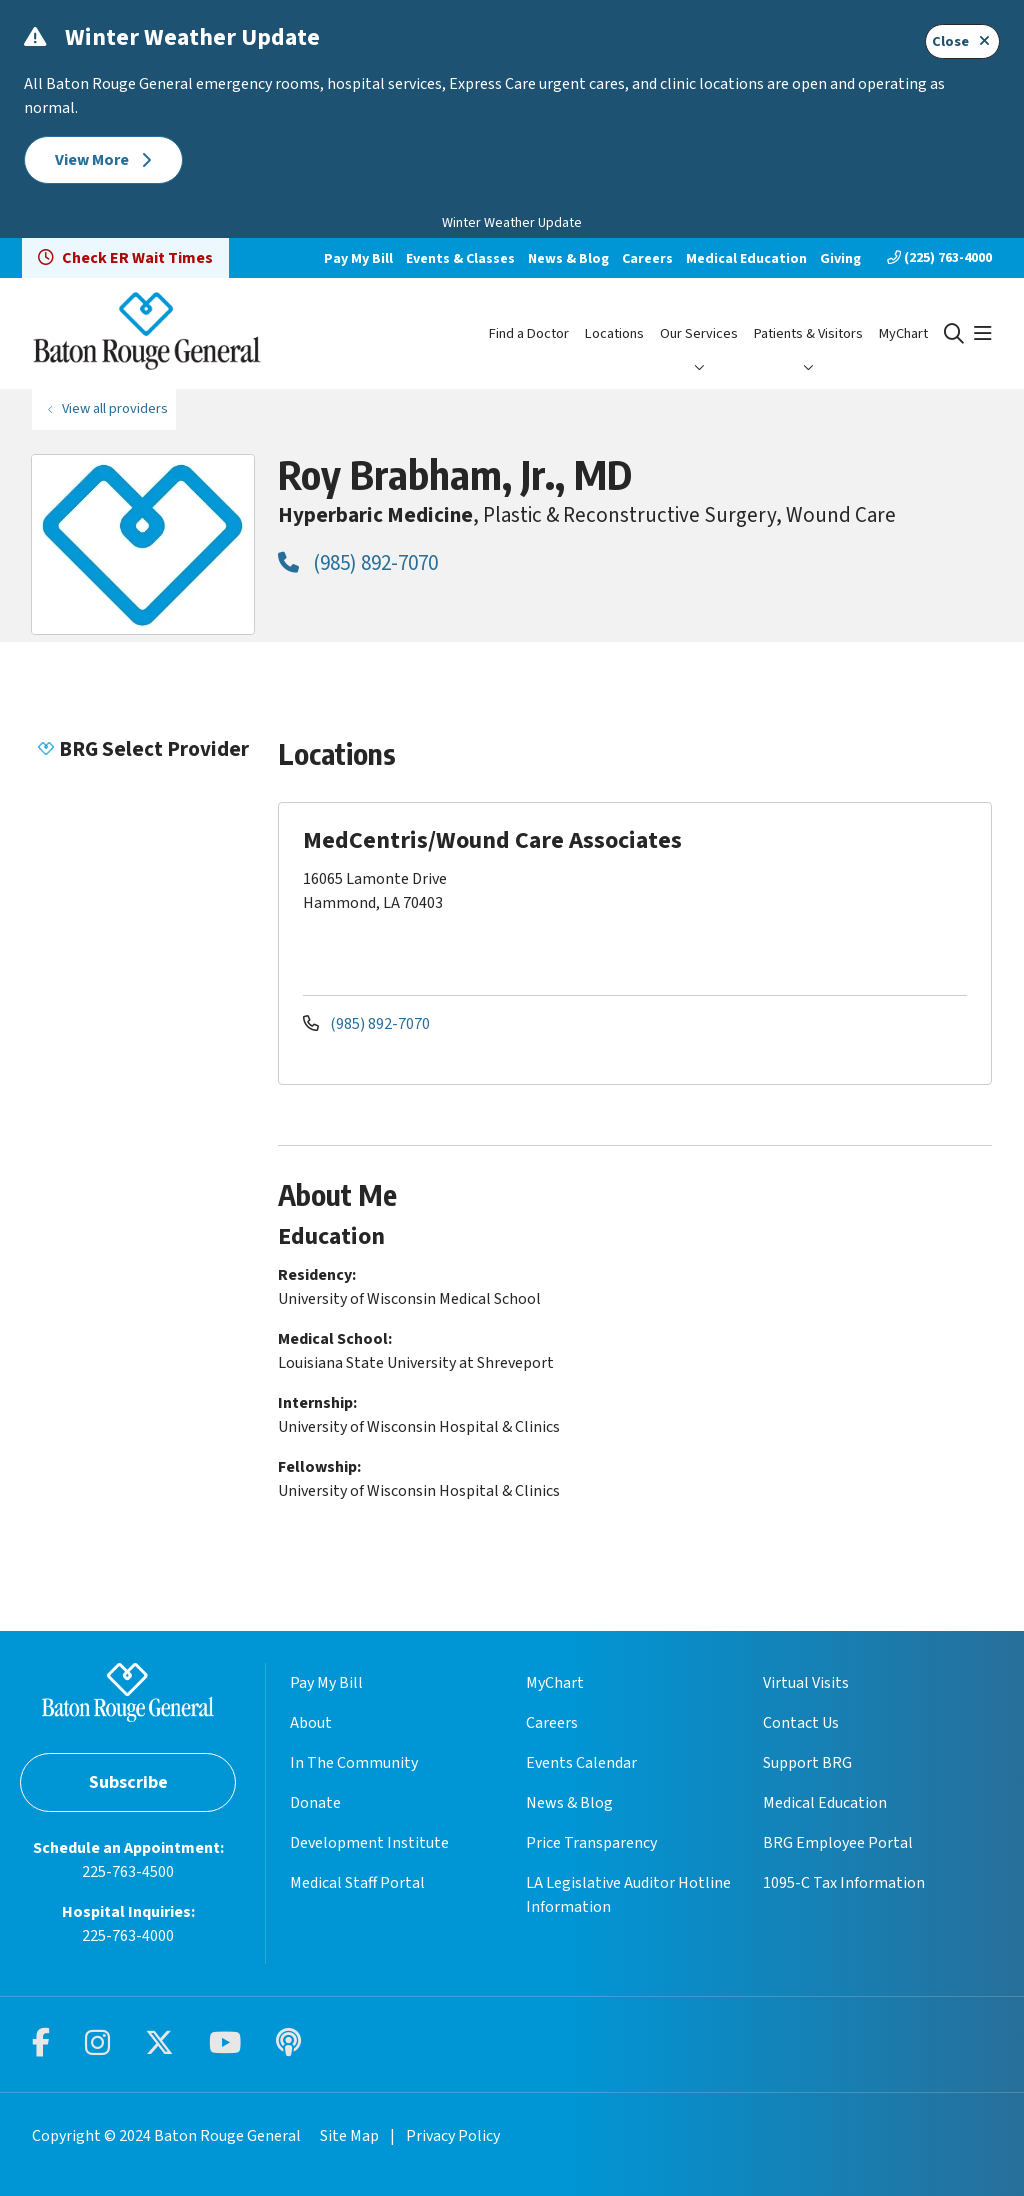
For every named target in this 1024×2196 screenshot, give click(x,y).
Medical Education (746, 259)
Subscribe (128, 1782)
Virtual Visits (806, 1683)
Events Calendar (581, 1763)
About (311, 1723)
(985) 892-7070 (358, 563)
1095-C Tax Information (844, 1883)
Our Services (699, 333)
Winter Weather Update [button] (512, 223)
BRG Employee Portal (838, 1843)
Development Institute (369, 1843)
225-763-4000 (128, 1936)
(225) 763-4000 (939, 258)
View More (103, 160)
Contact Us (801, 1723)
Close (962, 41)
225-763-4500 (128, 1872)
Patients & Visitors (808, 333)
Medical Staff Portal (357, 1883)
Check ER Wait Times (125, 258)
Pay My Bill (358, 259)
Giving (840, 259)
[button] (983, 334)
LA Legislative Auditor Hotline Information (628, 1895)
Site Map (349, 2136)
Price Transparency (591, 1843)
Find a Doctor (529, 333)
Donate (315, 1803)
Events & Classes (460, 259)
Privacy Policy (453, 2136)
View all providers (115, 408)
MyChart (903, 333)
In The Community (354, 1763)
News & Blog (568, 259)
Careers (647, 259)
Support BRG (807, 1763)
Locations (614, 333)
